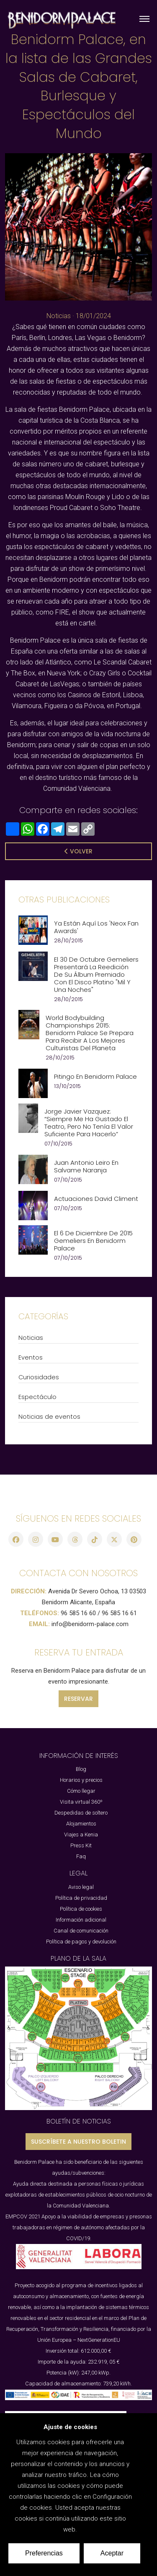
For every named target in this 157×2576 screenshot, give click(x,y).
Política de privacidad (81, 1898)
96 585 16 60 (78, 1613)
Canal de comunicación (81, 1930)
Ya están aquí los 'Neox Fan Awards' (96, 927)
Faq (81, 1856)
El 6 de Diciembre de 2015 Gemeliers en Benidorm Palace (93, 1240)
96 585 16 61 (119, 1613)
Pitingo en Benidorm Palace (95, 1076)
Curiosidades (38, 1377)
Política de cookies (81, 1909)
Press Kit (81, 1845)
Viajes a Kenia (81, 1834)
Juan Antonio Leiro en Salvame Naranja (86, 1166)
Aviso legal (81, 1887)
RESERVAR (78, 1699)
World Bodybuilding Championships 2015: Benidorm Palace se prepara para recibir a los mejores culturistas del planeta (90, 1033)
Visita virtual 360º (81, 1802)
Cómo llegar (81, 1791)
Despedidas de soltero (81, 1813)
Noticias (58, 316)
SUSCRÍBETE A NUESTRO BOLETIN (78, 2141)
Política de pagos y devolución (81, 1941)
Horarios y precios (81, 1780)
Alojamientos (81, 1823)
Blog (81, 1769)
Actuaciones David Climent (96, 1199)
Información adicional (81, 1920)
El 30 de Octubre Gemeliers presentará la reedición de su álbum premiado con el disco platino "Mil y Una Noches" (96, 975)
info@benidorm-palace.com (90, 1624)
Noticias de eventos (49, 1416)
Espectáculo (37, 1397)
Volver (78, 851)
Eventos (30, 1357)
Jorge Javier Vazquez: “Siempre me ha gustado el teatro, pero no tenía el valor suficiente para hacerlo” (88, 1123)
